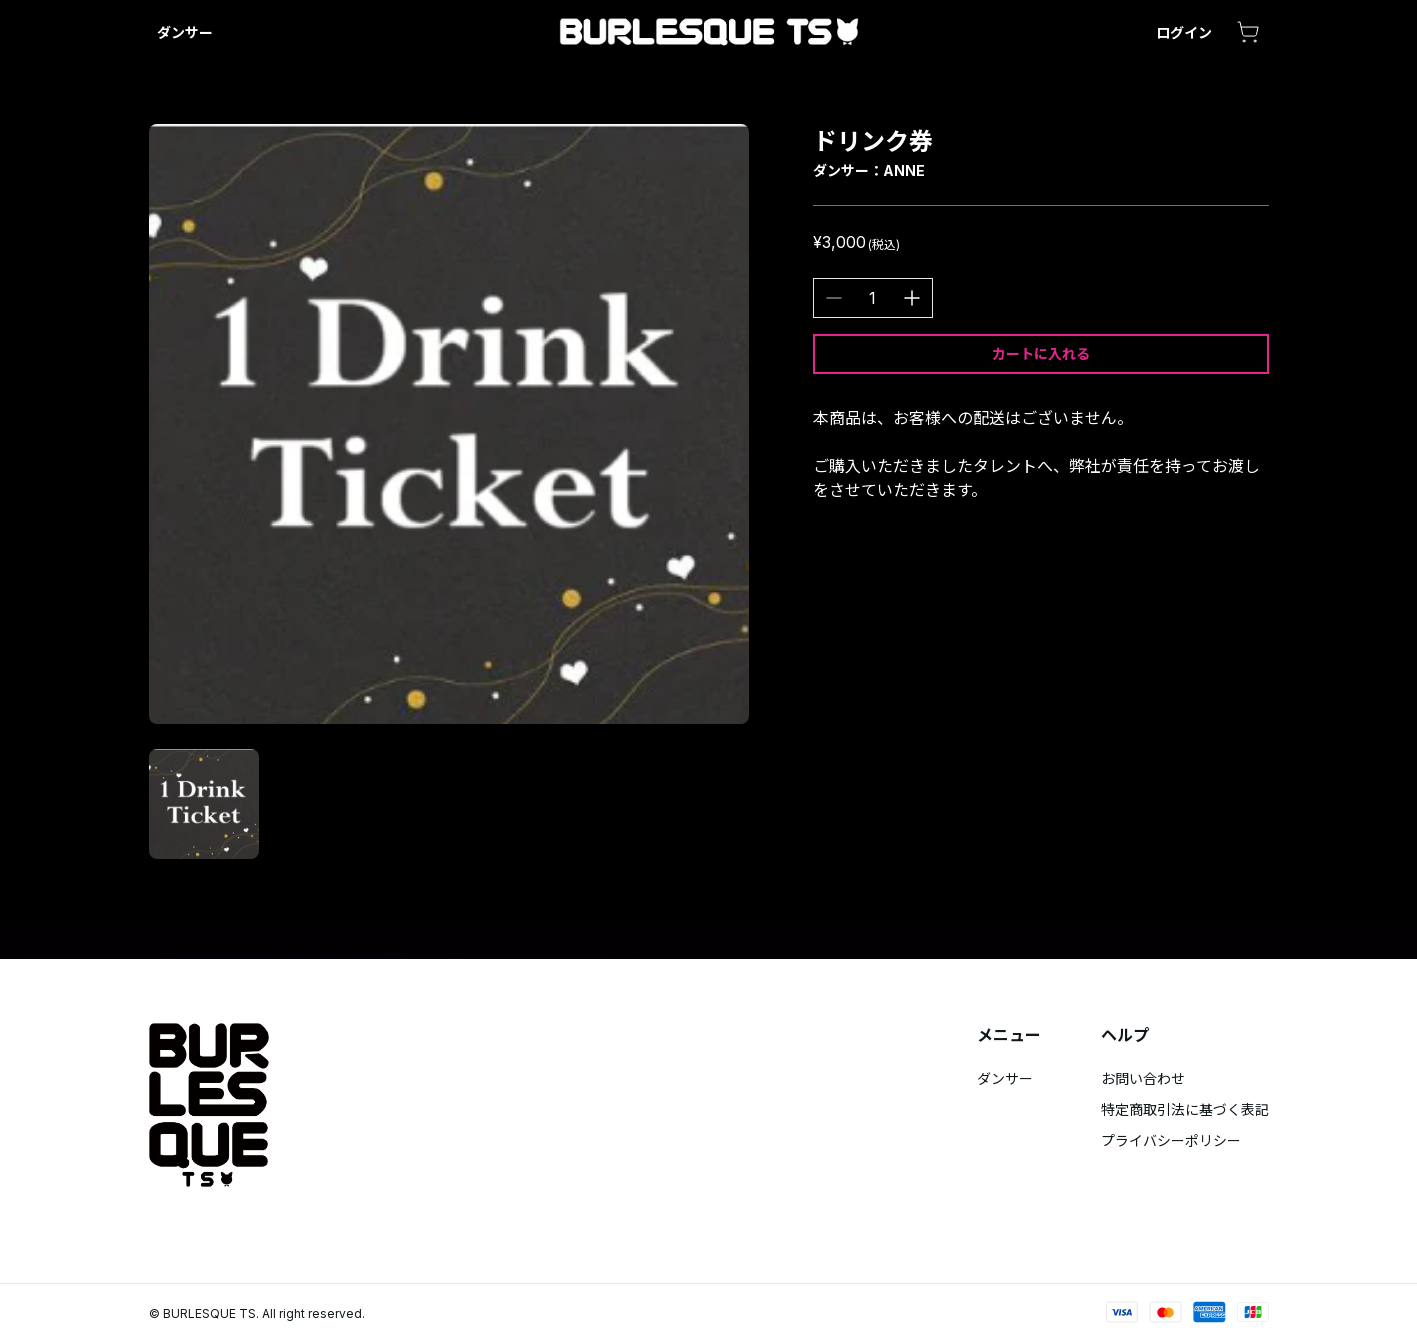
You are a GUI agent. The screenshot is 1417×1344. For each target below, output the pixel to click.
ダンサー (185, 32)
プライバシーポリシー (1171, 1140)
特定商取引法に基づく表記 (1185, 1109)
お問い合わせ (1143, 1078)
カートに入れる (1041, 353)
